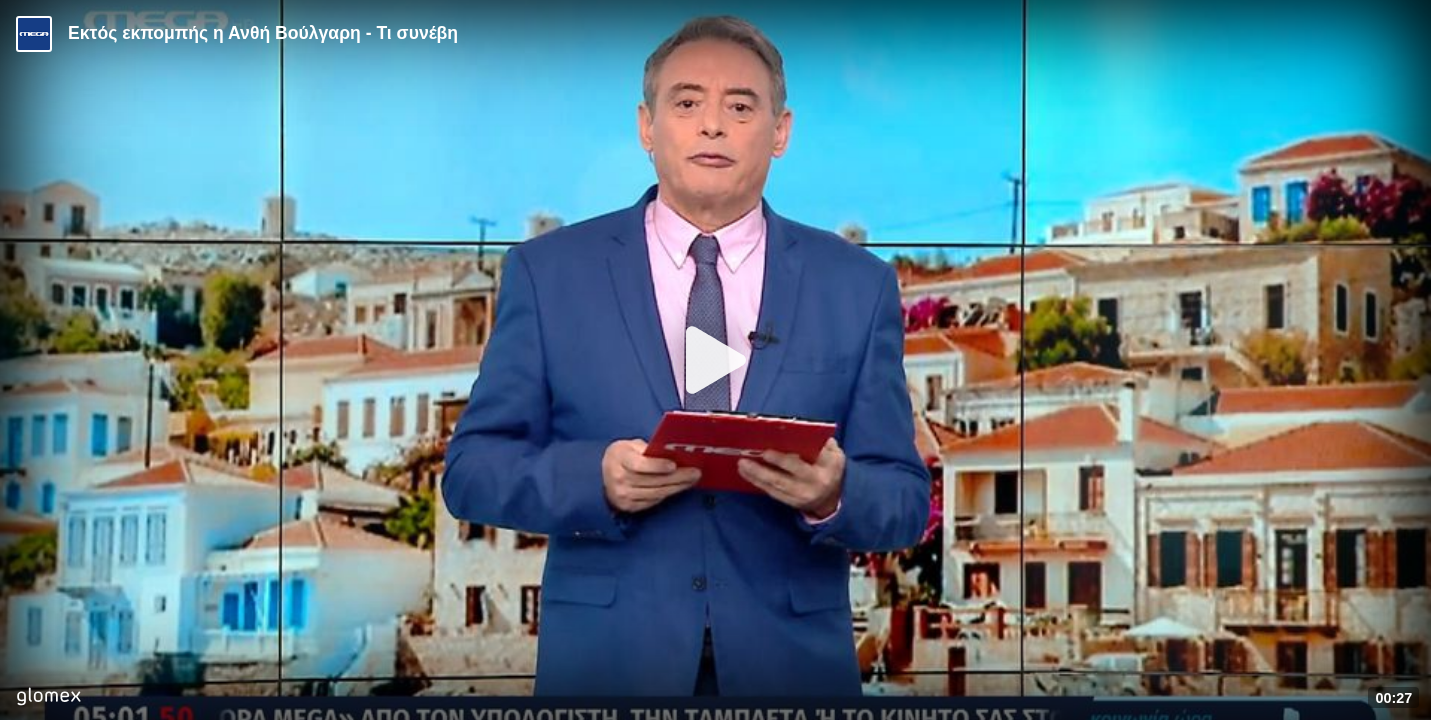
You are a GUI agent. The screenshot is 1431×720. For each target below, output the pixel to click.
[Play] (716, 360)
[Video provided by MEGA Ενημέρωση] (34, 34)
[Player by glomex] (48, 698)
